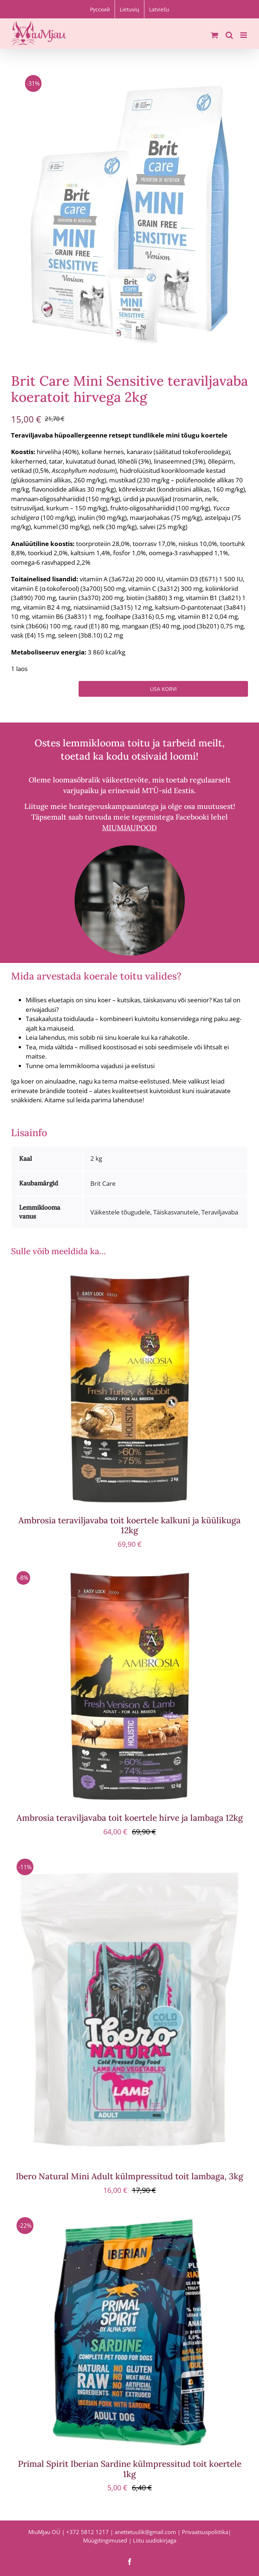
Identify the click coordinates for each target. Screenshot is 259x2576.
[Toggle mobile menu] (244, 35)
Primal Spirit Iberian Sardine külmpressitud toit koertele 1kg (129, 2468)
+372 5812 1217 (87, 2532)
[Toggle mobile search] (229, 35)
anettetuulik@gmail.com (145, 2532)
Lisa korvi (163, 688)
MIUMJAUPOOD (129, 827)
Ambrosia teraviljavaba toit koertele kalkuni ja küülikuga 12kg (129, 1525)
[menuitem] (100, 9)
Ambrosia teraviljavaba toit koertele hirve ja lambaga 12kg (130, 1817)
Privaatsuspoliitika (205, 2532)
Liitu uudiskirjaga (154, 2540)
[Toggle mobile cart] (214, 35)
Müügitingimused (105, 2540)
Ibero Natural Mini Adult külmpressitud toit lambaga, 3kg (129, 2176)
